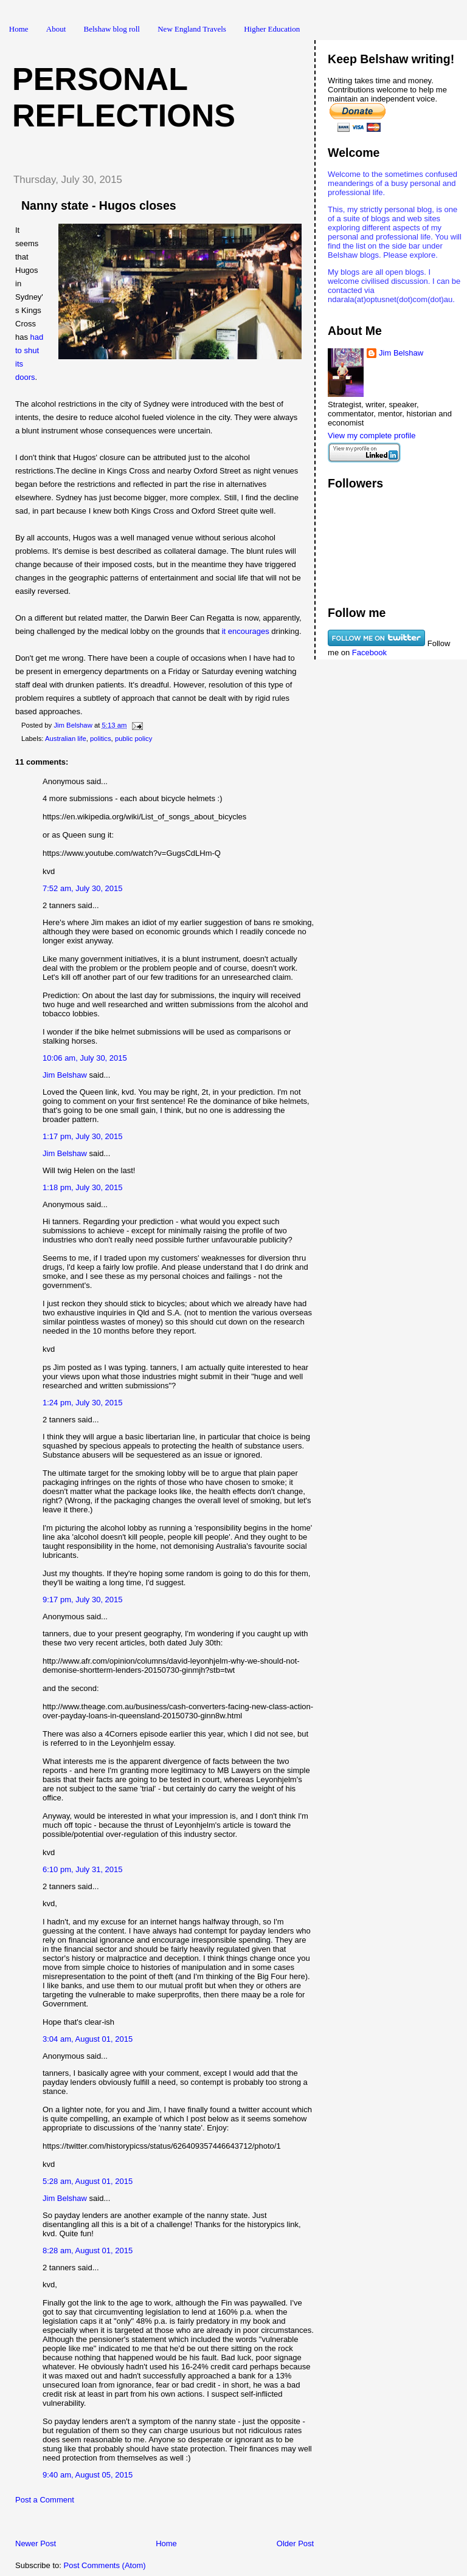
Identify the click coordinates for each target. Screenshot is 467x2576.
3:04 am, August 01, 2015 (88, 2039)
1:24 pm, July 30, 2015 (83, 1402)
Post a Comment (44, 2499)
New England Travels (191, 28)
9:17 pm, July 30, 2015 (83, 1599)
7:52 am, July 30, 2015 (83, 888)
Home (19, 28)
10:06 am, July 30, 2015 (85, 1057)
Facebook (369, 652)
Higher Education (272, 28)
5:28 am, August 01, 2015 (88, 2181)
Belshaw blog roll (112, 28)
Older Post (295, 2543)
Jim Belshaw (65, 1075)
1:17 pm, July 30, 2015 (83, 1136)
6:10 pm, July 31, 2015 (83, 1869)
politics (100, 738)
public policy (134, 738)
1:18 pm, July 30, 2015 (83, 1187)
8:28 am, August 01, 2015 (88, 2250)
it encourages (247, 631)
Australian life (65, 738)
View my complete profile (371, 435)
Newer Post (35, 2543)
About (56, 28)
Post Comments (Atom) (105, 2565)
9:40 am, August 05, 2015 (88, 2474)
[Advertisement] (145, 2524)
